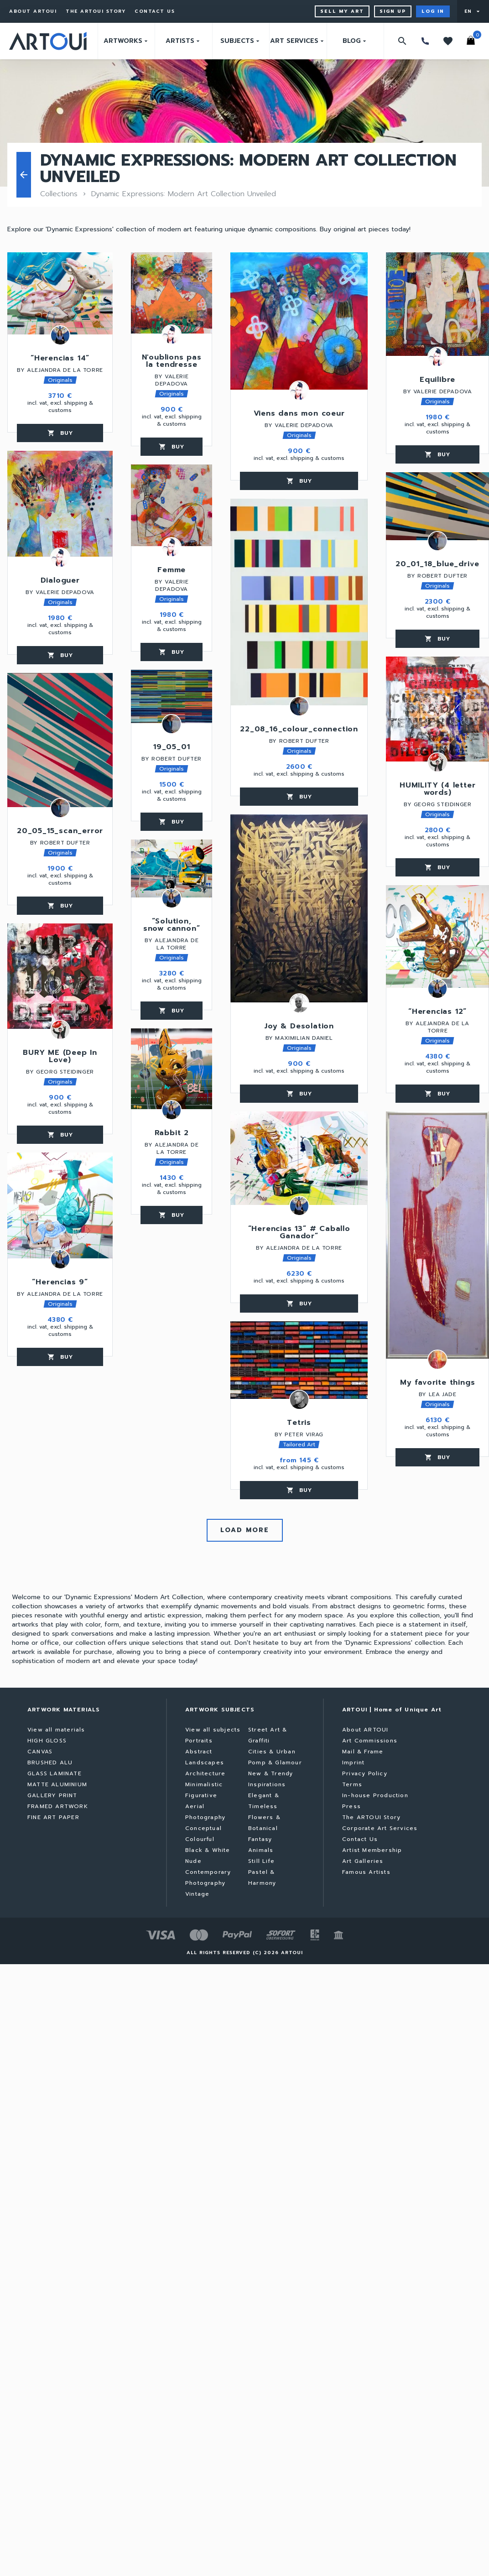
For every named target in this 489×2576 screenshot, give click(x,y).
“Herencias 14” (60, 359)
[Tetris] (299, 1359)
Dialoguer (60, 581)
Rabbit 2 (172, 1133)
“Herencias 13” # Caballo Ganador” (299, 1233)
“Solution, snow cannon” (171, 926)
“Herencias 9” (60, 1283)
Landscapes (204, 1762)
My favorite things (437, 1383)
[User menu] (473, 11)
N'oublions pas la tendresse (172, 362)
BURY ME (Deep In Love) (60, 1057)
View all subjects (212, 1730)
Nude (193, 1861)
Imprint (353, 1762)
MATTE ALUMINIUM (57, 1784)
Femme (171, 570)
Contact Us (155, 11)
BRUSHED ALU (50, 1762)
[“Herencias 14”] (60, 293)
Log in (432, 11)
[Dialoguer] (60, 504)
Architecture (205, 1773)
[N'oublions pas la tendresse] (171, 293)
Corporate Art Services (379, 1828)
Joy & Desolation (299, 1027)
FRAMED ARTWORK (57, 1806)
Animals (260, 1850)
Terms (352, 1784)
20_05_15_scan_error (60, 831)
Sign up (393, 11)
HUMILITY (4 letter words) (437, 790)
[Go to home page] (48, 41)
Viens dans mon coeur (299, 414)
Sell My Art (342, 11)
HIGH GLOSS (47, 1740)
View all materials (56, 1730)
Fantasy (260, 1839)
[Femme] (171, 505)
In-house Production (375, 1795)
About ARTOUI (33, 11)
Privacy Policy (364, 1773)
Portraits (199, 1740)
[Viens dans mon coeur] (299, 321)
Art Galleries (363, 1861)
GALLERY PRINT (52, 1795)
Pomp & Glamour (275, 1762)
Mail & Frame (362, 1751)
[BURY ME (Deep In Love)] (60, 976)
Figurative (201, 1795)
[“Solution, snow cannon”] (171, 868)
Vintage (197, 1894)
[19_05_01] (171, 696)
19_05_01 (171, 747)
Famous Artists (366, 1872)
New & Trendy (270, 1773)
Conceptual (203, 1828)
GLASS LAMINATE (54, 1773)
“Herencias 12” (437, 1012)
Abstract (199, 1751)
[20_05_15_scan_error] (60, 740)
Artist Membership (372, 1850)
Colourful (199, 1839)
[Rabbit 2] (171, 1068)
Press (351, 1806)
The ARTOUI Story (95, 11)
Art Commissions (369, 1740)
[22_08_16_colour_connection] (299, 602)
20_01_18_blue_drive (437, 564)
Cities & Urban (272, 1751)
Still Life (261, 1861)
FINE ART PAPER (53, 1817)
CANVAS (39, 1751)
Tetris (299, 1423)
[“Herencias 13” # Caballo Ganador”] (299, 1158)
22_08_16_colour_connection (299, 730)
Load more (244, 1530)
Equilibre (437, 380)
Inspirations (267, 1784)
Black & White (207, 1850)
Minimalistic (204, 1784)
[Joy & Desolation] (299, 908)
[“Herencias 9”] (60, 1205)
